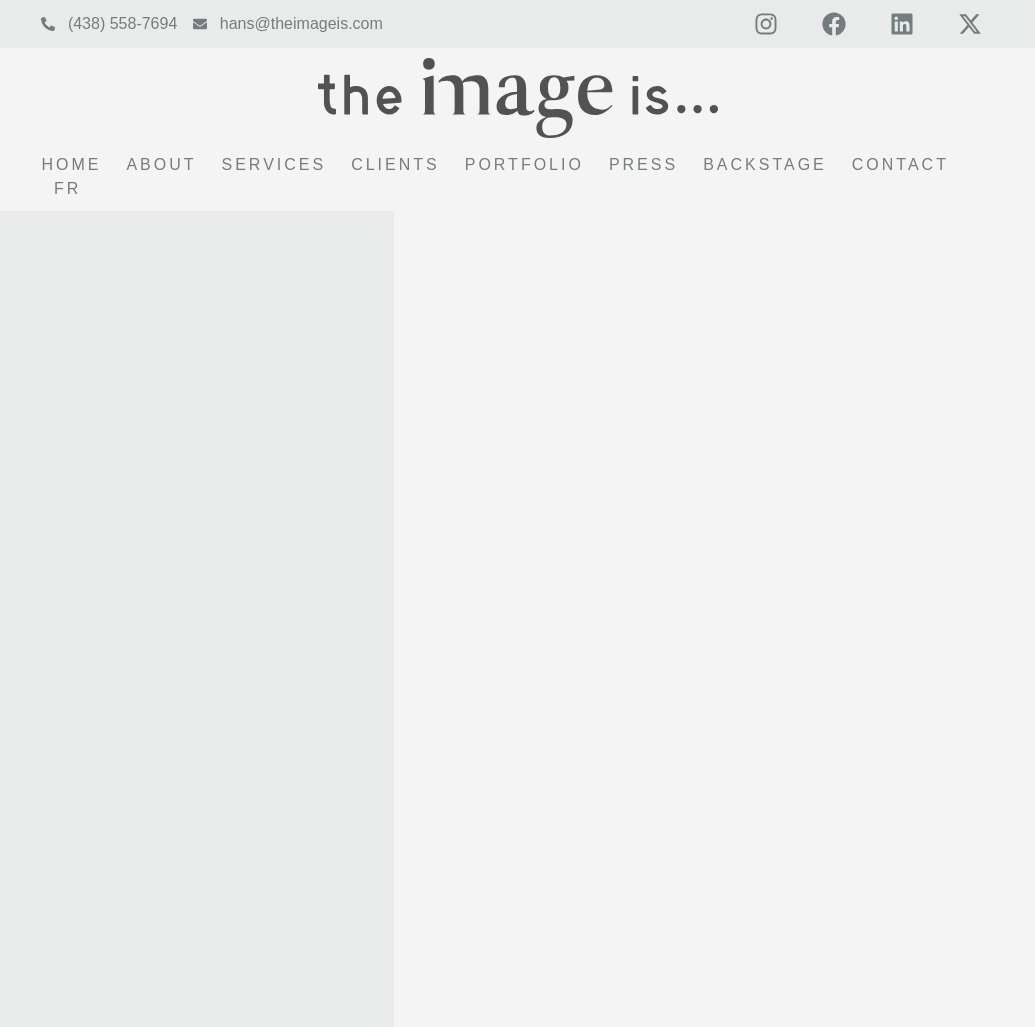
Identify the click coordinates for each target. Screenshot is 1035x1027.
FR (67, 188)
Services (274, 164)
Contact (900, 164)
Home (71, 164)
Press (643, 164)
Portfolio (524, 164)
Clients (395, 164)
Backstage (765, 164)
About (161, 164)
